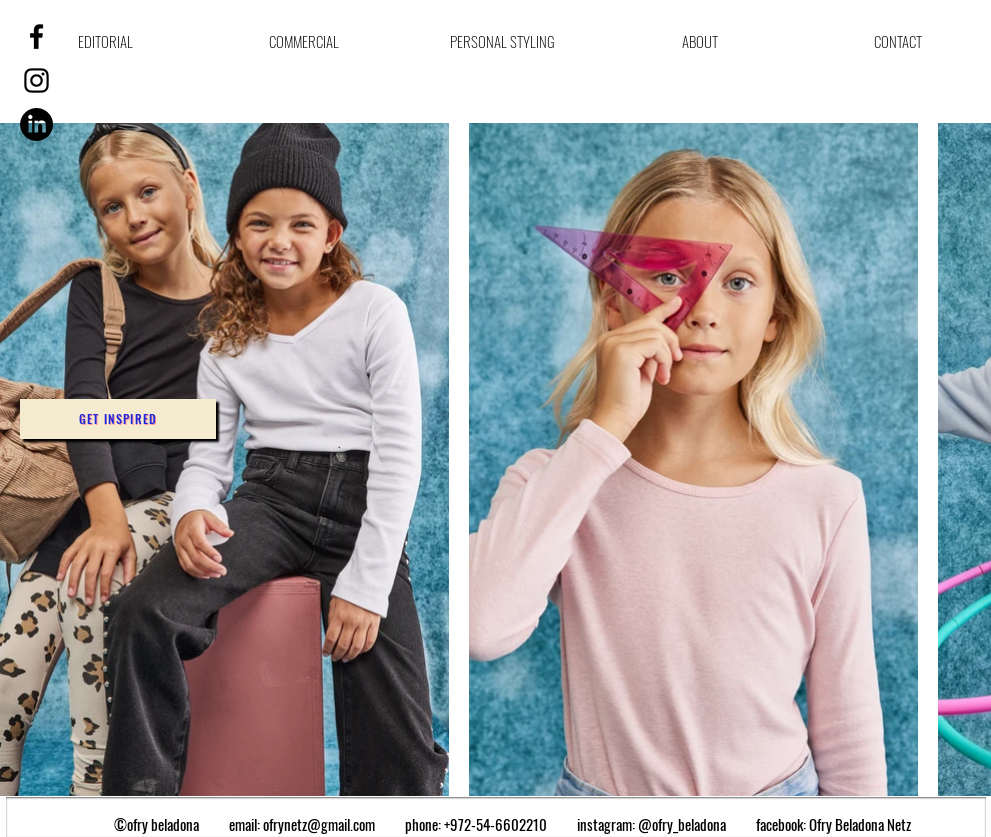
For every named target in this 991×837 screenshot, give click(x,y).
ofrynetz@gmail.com (319, 824)
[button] (118, 419)
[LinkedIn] (36, 124)
